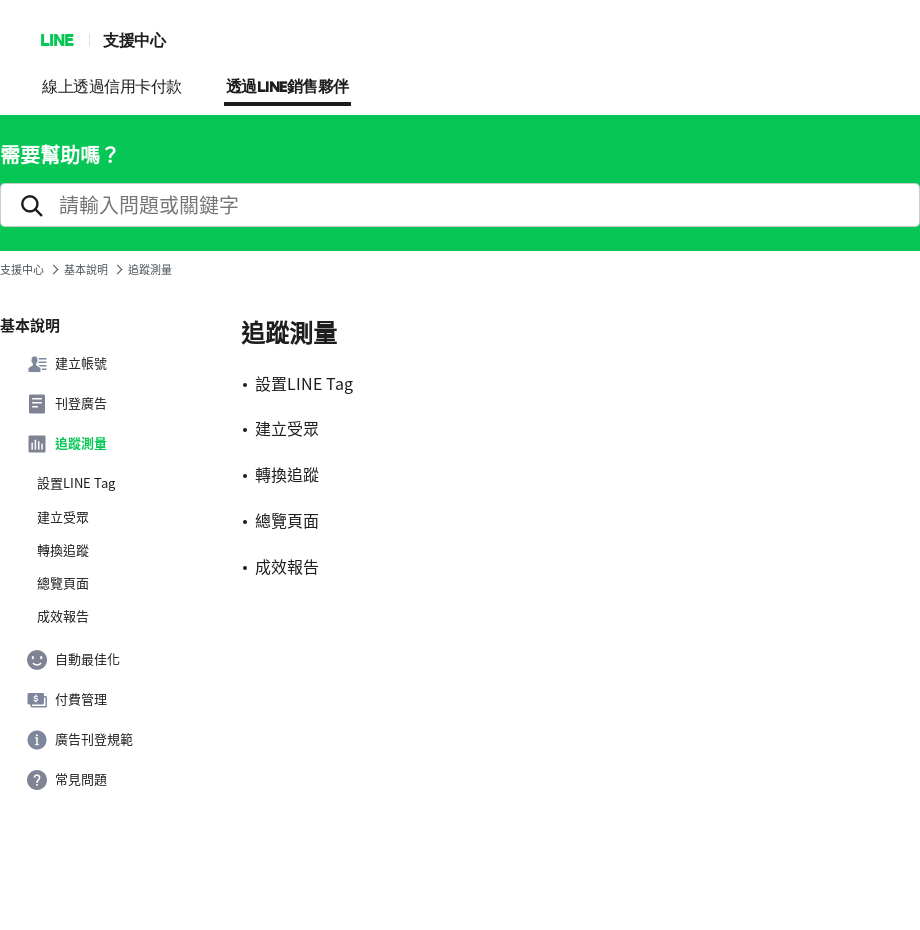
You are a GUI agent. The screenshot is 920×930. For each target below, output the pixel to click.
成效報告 (63, 616)
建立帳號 (67, 364)
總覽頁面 (63, 583)
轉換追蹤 (63, 550)
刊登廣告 (67, 404)
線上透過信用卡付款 (112, 88)
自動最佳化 (73, 660)
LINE (56, 39)
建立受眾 (63, 517)
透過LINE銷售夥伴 (287, 88)
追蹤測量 (67, 444)
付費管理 (67, 700)
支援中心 (134, 39)
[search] (460, 205)
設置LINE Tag (76, 483)
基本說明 (86, 269)
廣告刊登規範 (80, 740)
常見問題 (67, 780)
